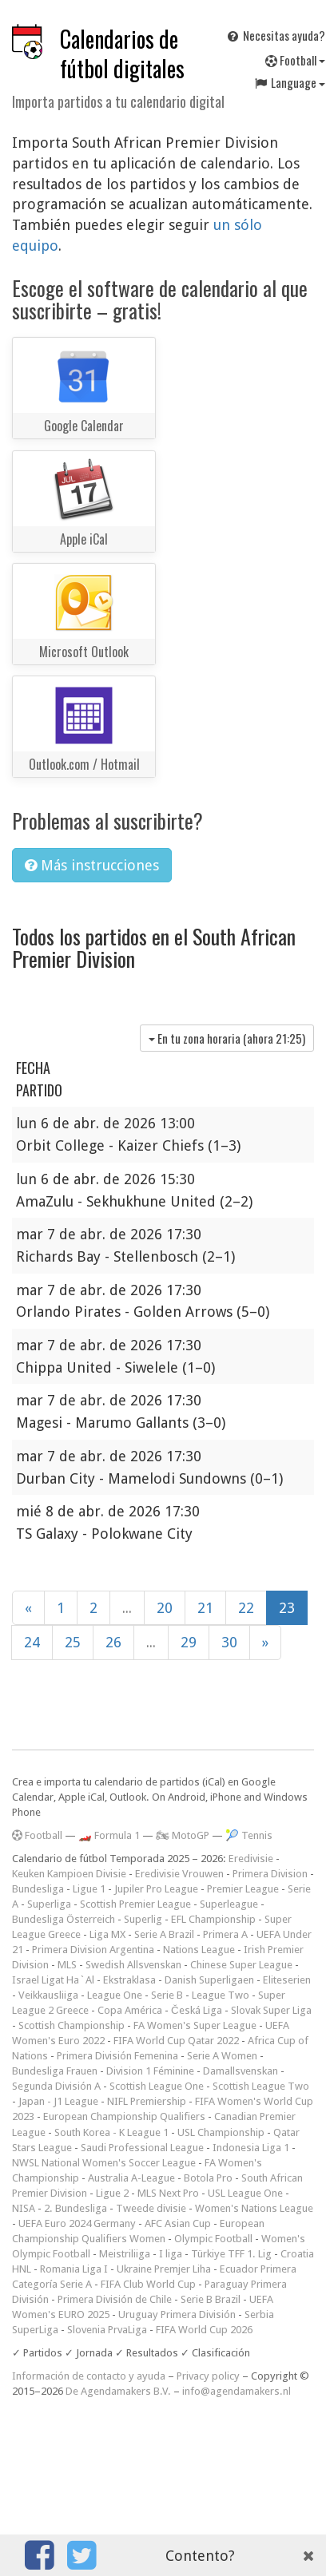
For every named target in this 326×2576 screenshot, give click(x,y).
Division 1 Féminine (150, 2071)
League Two (220, 1995)
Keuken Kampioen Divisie (69, 1874)
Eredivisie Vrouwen (179, 1874)
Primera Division (270, 1874)
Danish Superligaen (209, 1980)
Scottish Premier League (135, 1904)
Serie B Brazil (211, 2299)
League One (114, 1995)
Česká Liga (196, 2010)
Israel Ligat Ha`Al (53, 1980)
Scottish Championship (71, 2025)
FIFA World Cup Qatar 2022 (176, 2041)
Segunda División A (56, 2086)
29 (189, 1642)
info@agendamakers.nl (236, 2391)
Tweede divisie (151, 2208)
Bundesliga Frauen (54, 2071)
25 (73, 1642)
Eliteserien (287, 1980)
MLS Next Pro (168, 2193)
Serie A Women (222, 2056)
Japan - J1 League (58, 2101)
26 (113, 1642)
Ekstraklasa (129, 1980)
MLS (67, 1965)
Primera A (225, 1934)
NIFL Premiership (146, 2101)
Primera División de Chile (115, 2299)
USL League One (245, 2193)
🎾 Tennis (248, 1835)
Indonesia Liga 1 (251, 2148)
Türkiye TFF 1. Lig (231, 2254)
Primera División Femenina (117, 2056)
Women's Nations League (254, 2208)
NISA (23, 2208)
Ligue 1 (89, 1889)
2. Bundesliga (75, 2208)
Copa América (129, 2010)
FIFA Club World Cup (148, 2284)
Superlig (143, 1919)
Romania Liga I (74, 2269)
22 (246, 1607)
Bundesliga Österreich (63, 1919)
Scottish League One (156, 2086)
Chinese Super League (241, 1965)
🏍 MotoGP (182, 1835)
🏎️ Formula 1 (109, 1835)
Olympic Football (213, 2239)
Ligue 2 (112, 2193)
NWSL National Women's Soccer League (104, 2163)
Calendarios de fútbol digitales (122, 53)
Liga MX (107, 1934)
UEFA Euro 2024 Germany (77, 2223)
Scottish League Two (261, 2086)
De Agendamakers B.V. (118, 2391)
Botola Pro (208, 2178)
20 (165, 1607)
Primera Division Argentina (93, 1950)
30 (229, 1642)
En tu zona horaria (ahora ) (227, 1038)
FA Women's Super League (194, 2025)
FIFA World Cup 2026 (204, 2330)
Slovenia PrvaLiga (107, 2330)
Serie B (167, 1995)
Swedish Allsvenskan (133, 1965)
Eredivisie (251, 1859)
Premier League (243, 1889)
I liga (170, 2254)
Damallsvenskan (240, 2071)
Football (37, 1835)
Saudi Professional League (142, 2148)
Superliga (49, 1904)
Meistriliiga (124, 2254)
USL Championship (220, 2132)
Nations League (199, 1950)
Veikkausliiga (48, 1995)
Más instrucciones (92, 865)
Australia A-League (131, 2178)
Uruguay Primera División (177, 2314)
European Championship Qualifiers (124, 2116)
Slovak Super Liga (271, 2010)
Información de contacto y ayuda (88, 2376)
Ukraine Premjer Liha (164, 2269)
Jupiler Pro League (156, 1889)
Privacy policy (208, 2376)
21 (205, 1607)
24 (32, 1642)
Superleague (229, 1904)
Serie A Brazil (164, 1934)
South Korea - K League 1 (111, 2132)
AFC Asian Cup (178, 2223)
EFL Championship (213, 1919)
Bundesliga (38, 1889)
